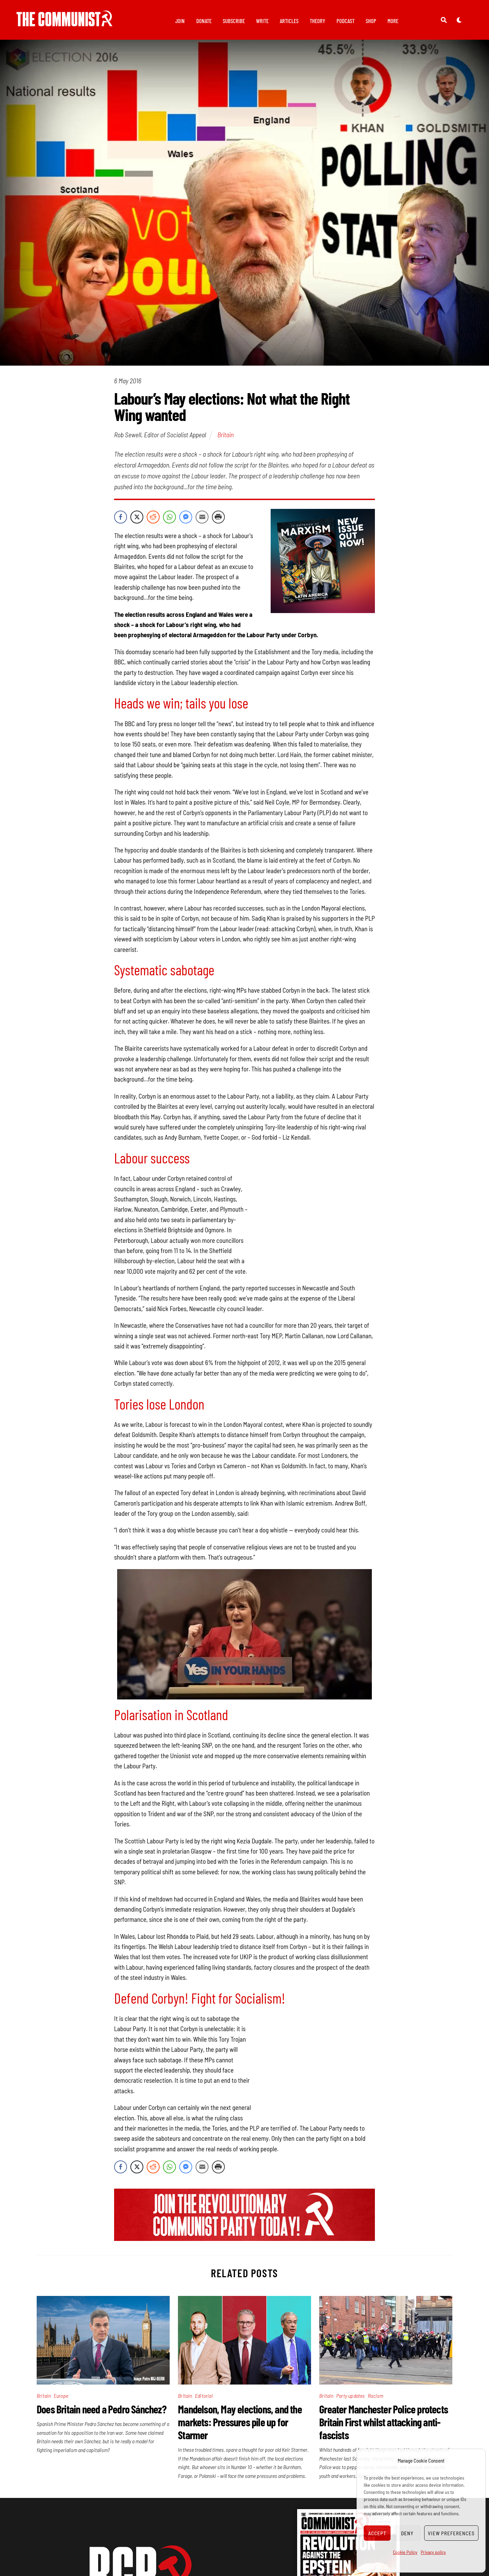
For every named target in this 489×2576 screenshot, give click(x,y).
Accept (377, 2533)
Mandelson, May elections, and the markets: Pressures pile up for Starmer (240, 2425)
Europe (61, 2399)
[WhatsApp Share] (169, 520)
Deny (407, 2533)
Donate (204, 20)
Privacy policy (433, 2552)
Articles (289, 20)
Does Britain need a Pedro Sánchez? (101, 2412)
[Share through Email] (202, 520)
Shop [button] (371, 20)
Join (180, 20)
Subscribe (234, 20)
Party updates (350, 2399)
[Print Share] (218, 520)
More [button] (392, 20)
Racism (375, 2399)
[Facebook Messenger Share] (185, 520)
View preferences (451, 2533)
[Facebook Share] (120, 520)
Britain (225, 438)
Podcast (346, 20)
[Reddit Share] (153, 520)
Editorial (204, 2399)
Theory (317, 20)
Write (262, 20)
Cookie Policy (405, 2552)
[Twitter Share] (136, 520)
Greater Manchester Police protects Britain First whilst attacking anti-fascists (383, 2425)
